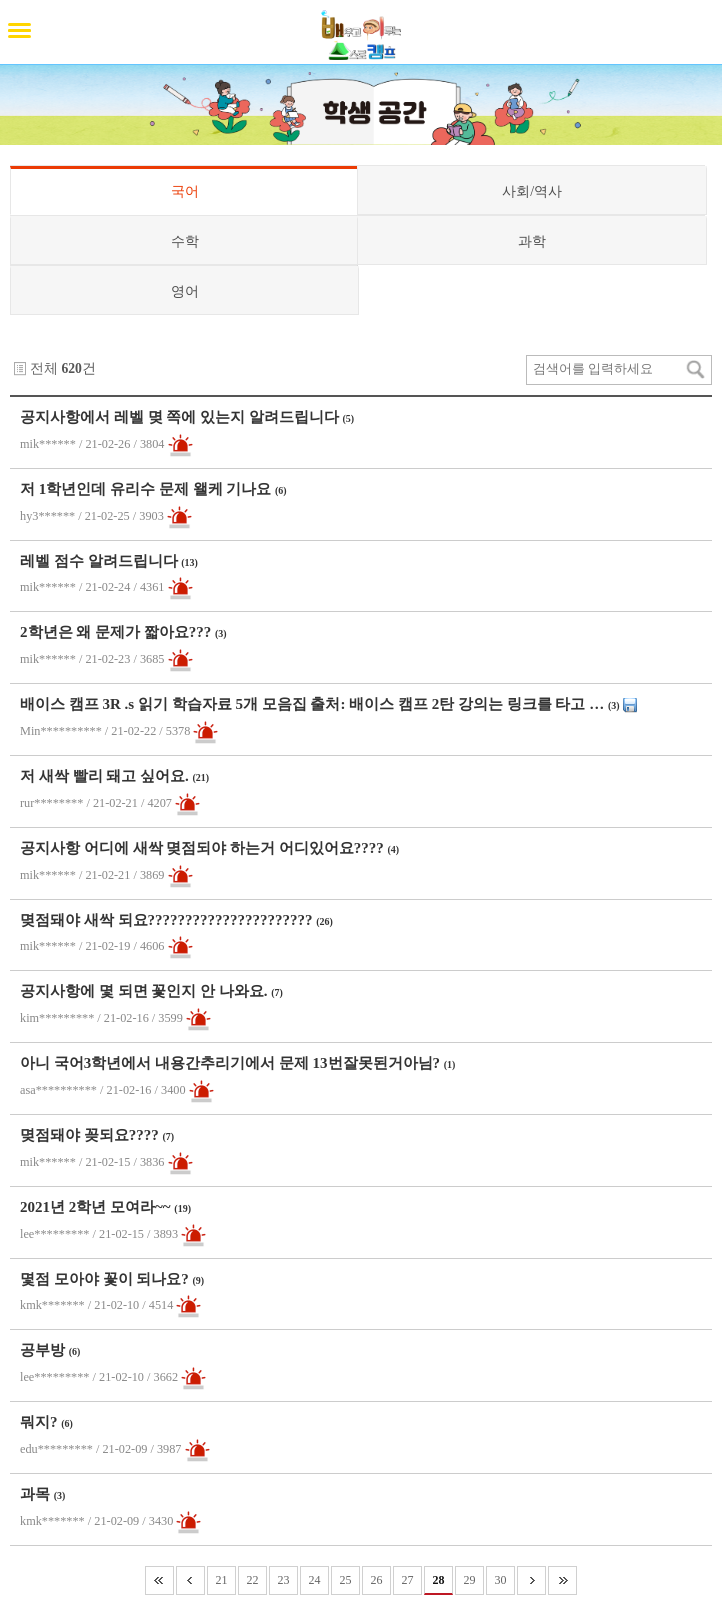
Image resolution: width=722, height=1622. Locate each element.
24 (315, 1580)
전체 (44, 368)
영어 (185, 291)
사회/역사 (532, 191)
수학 (185, 241)
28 (439, 1580)
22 (253, 1580)
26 (377, 1580)
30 (501, 1580)
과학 (532, 241)
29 (470, 1580)
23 (284, 1580)
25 (346, 1580)
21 (222, 1580)
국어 (185, 191)
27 (408, 1580)
